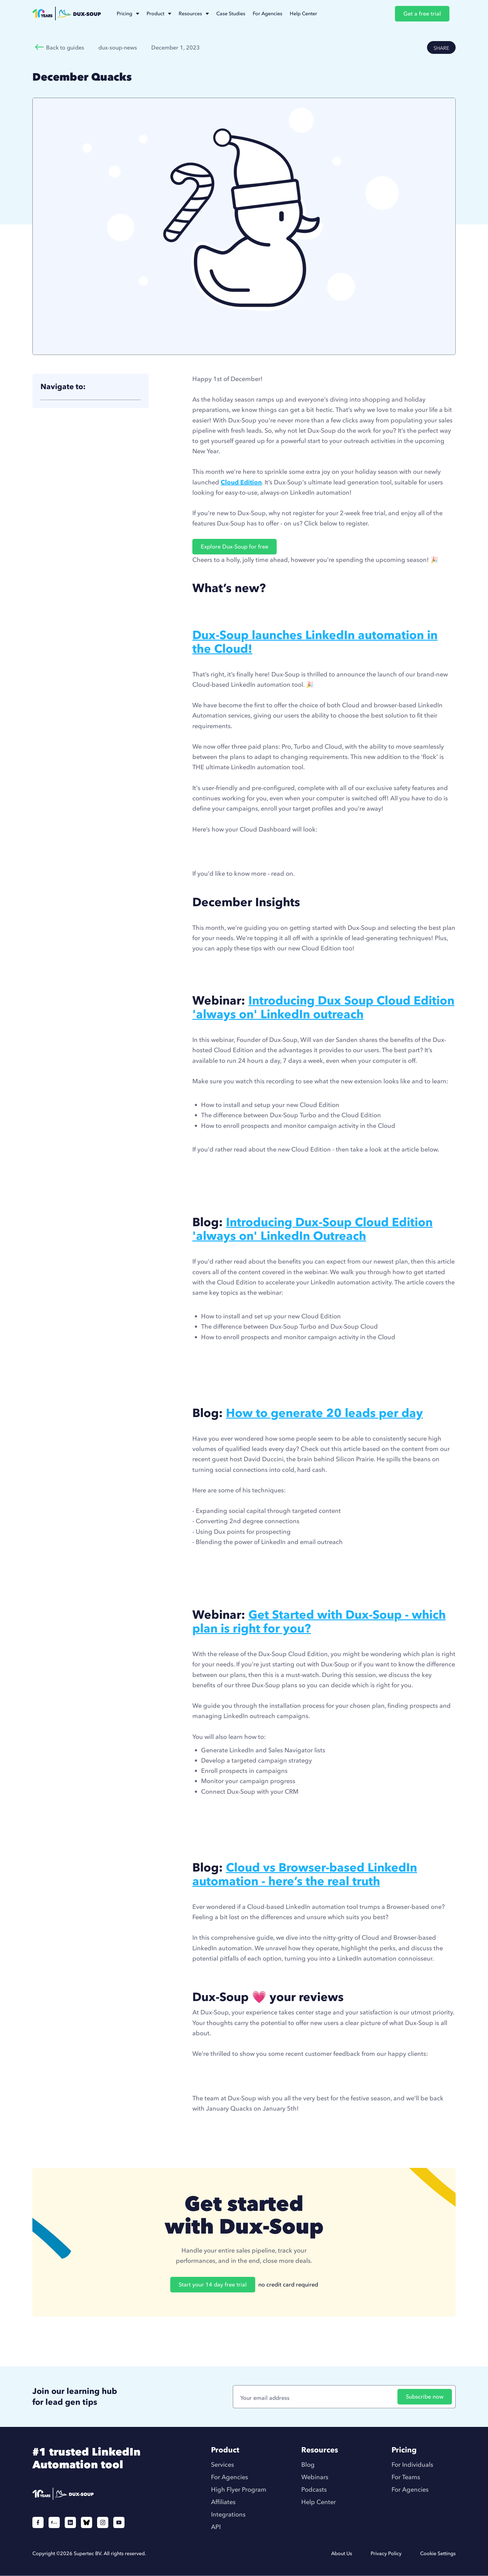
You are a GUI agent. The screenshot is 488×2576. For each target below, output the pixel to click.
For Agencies (229, 2477)
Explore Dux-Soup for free (234, 546)
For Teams (406, 2477)
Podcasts (314, 2489)
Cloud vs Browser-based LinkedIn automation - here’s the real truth (304, 1874)
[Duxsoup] (93, 2495)
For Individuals (412, 2464)
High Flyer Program (238, 2489)
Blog (308, 2464)
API (216, 2527)
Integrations (228, 2514)
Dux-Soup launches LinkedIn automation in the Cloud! (315, 642)
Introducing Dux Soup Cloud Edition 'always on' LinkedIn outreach (323, 1007)
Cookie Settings (438, 2553)
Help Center (318, 2502)
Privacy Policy (386, 2553)
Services (222, 2464)
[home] (66, 14)
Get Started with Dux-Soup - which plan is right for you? (319, 1621)
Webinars (314, 2477)
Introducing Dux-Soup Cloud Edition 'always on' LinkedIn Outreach (312, 1229)
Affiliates (223, 2502)
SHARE (441, 48)
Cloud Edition (241, 482)
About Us (341, 2553)
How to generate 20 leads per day (324, 1413)
